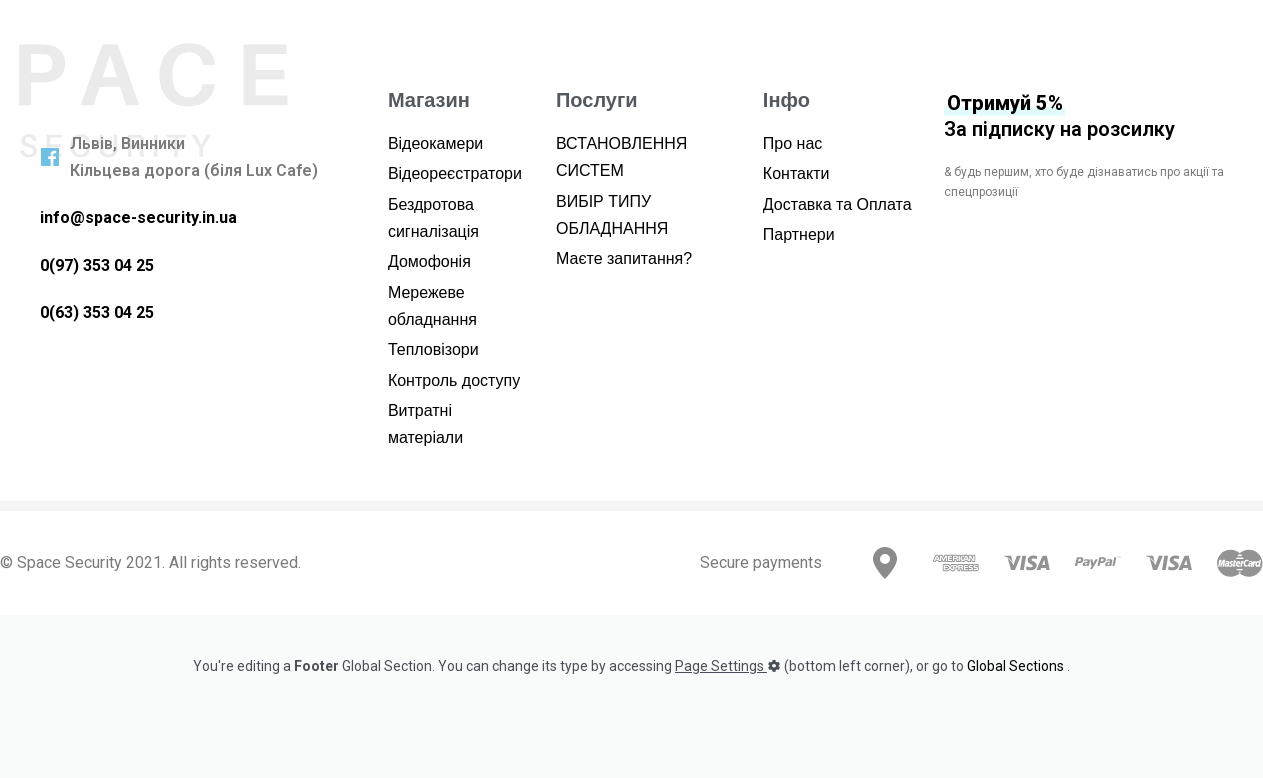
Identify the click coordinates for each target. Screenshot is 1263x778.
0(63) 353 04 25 (97, 312)
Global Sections (1015, 666)
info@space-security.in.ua (138, 217)
